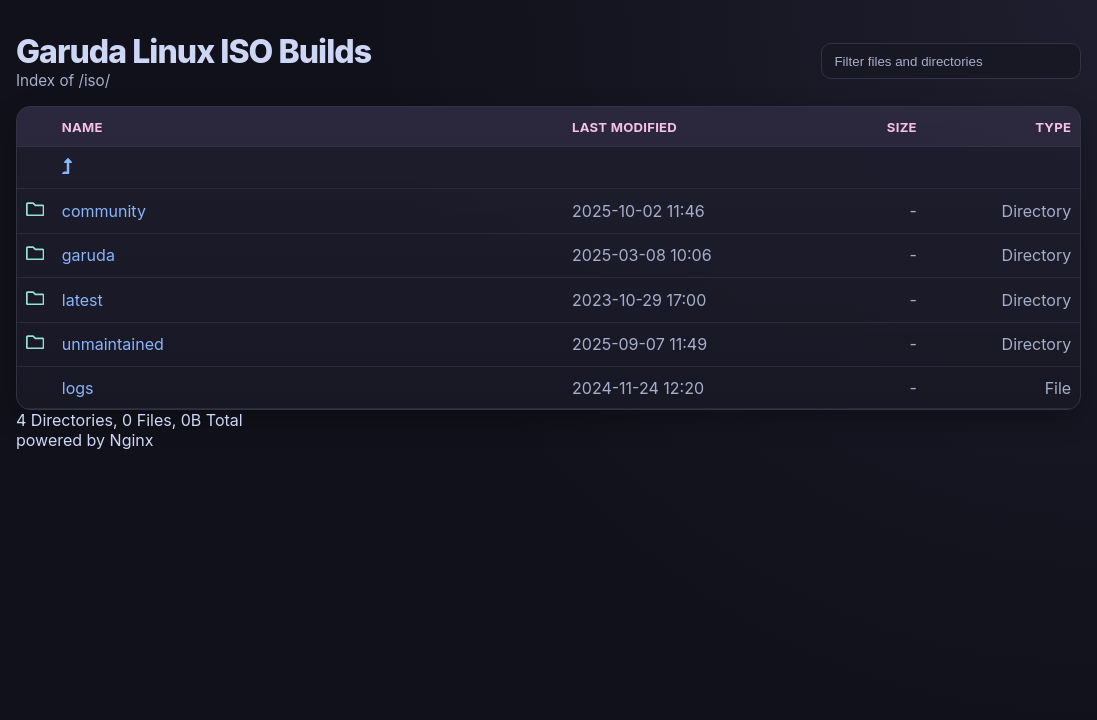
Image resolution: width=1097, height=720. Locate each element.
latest (82, 300)
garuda (88, 255)
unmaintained (113, 344)
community (104, 211)
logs (78, 388)
